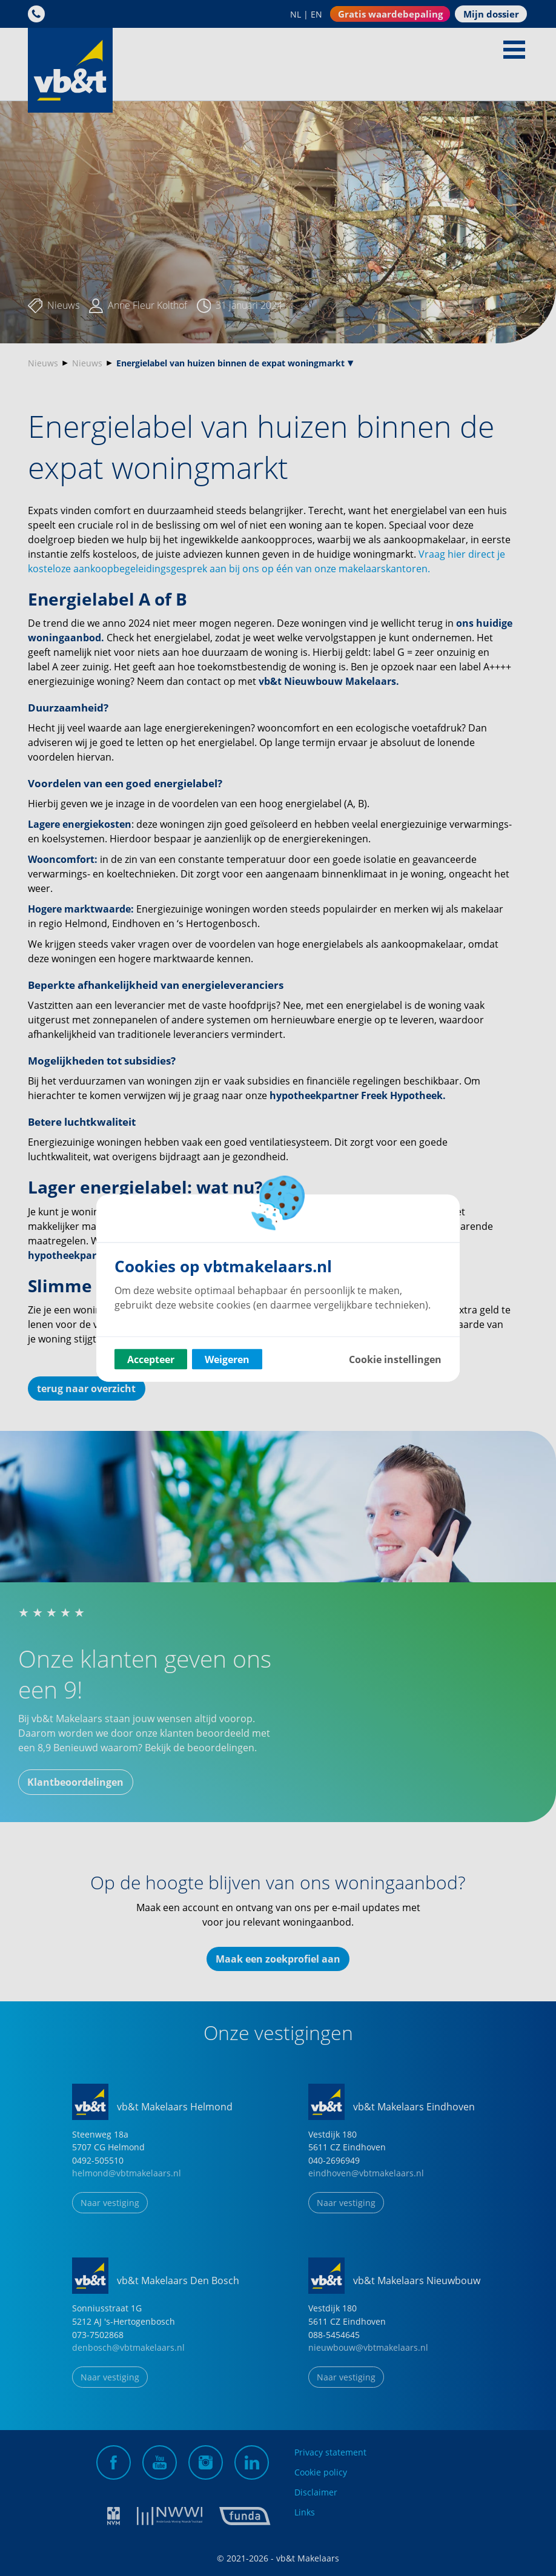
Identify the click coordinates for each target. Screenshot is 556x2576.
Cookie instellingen (395, 1359)
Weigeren (227, 1359)
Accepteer (150, 1359)
